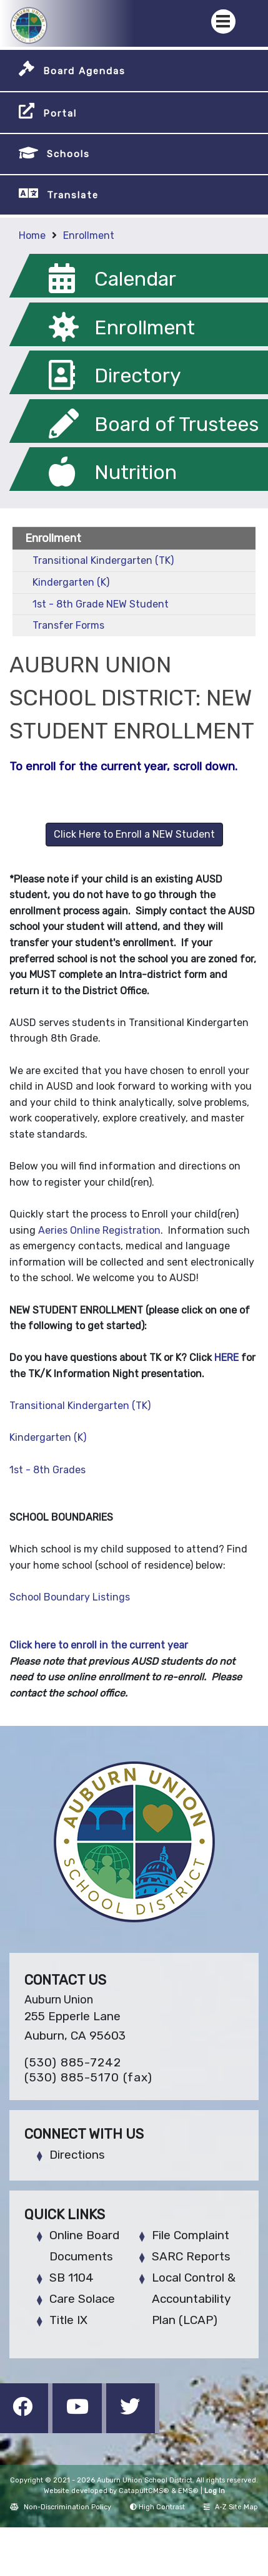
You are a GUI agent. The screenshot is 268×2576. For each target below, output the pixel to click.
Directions (77, 2154)
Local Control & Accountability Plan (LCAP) (194, 2298)
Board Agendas (84, 71)
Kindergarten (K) (70, 582)
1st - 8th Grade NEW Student (100, 604)
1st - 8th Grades (47, 1470)
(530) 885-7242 (72, 2062)
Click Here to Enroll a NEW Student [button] (134, 834)
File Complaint (190, 2235)
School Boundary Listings (69, 1597)
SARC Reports (191, 2256)
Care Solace (82, 2299)
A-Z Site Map (231, 2507)
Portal (60, 113)
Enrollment (88, 235)
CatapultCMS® (144, 2491)
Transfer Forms (68, 625)
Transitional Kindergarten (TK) (103, 560)
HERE (227, 1357)
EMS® (188, 2491)
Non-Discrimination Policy (60, 2507)
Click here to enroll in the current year (98, 1645)
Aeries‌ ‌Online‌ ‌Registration (99, 1230)
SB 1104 (71, 2277)
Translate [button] (73, 195)
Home (32, 235)
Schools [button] (68, 154)
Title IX (68, 2320)
